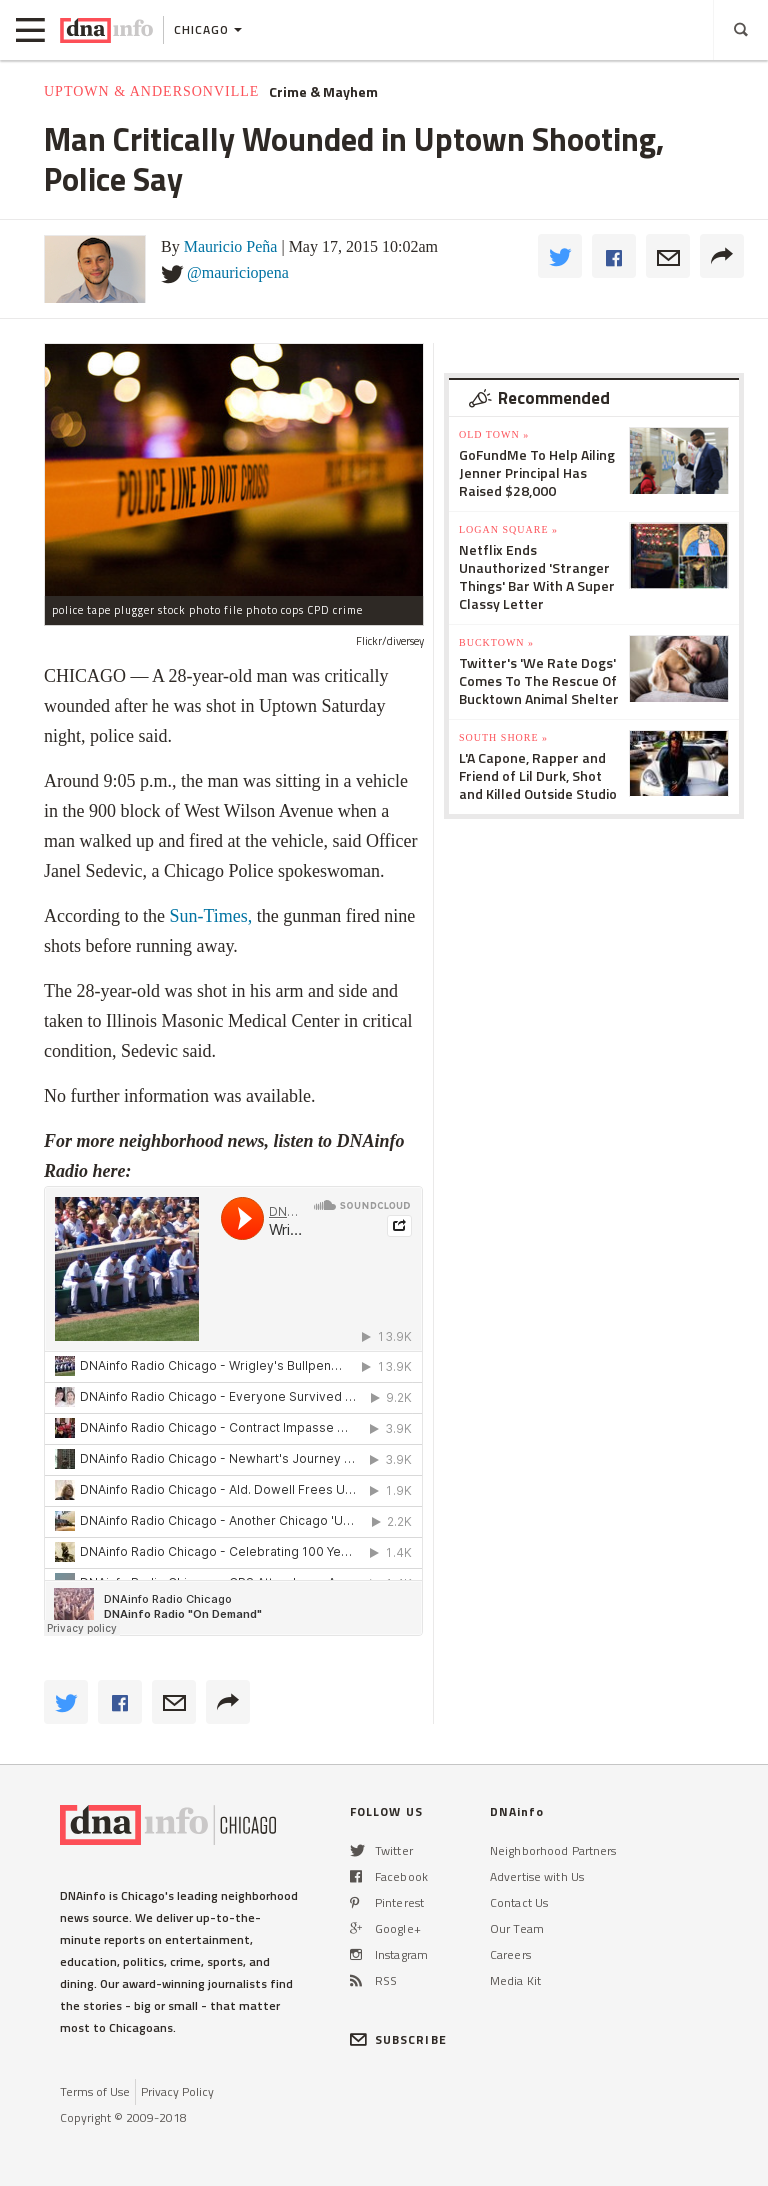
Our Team (517, 1928)
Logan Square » (508, 529)
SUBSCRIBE (398, 2039)
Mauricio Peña (231, 246)
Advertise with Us (537, 1876)
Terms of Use (95, 2091)
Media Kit (515, 1980)
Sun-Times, (210, 916)
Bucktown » (496, 642)
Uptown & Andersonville (151, 91)
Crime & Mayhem (323, 92)
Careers (510, 1954)
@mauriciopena (238, 272)
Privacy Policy (177, 2091)
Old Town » (494, 434)
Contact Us (519, 1902)
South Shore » (503, 737)
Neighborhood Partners (553, 1850)
